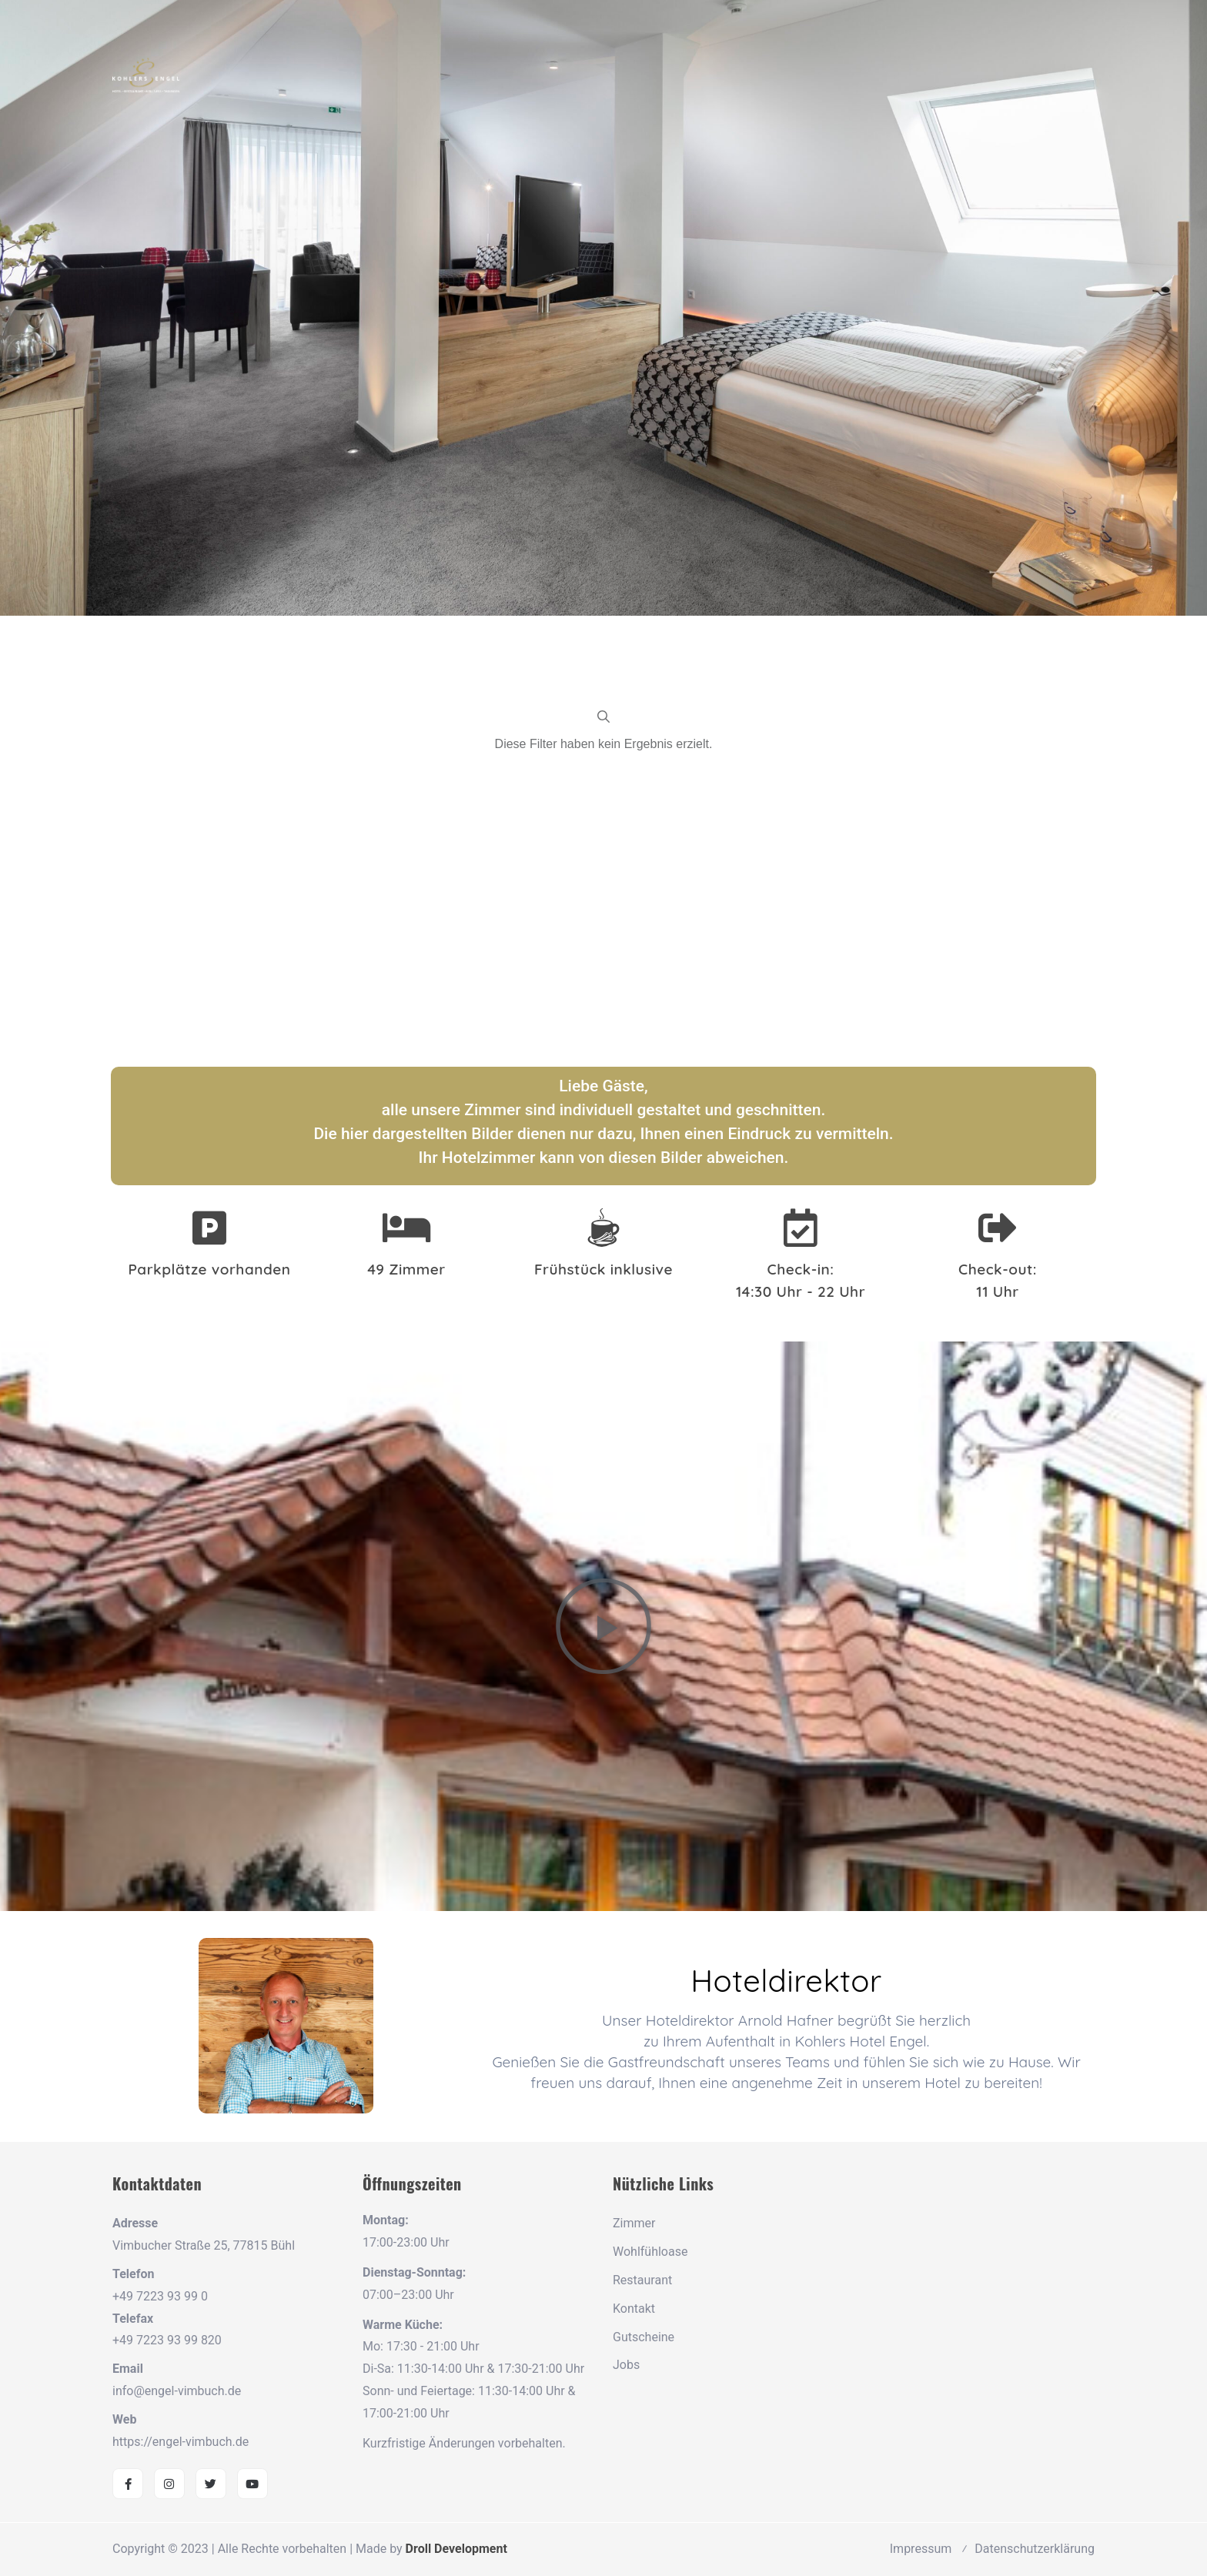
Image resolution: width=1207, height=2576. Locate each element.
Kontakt (634, 2308)
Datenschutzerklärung (1035, 2548)
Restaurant (642, 2280)
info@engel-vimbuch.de (176, 2391)
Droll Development (456, 2548)
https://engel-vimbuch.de (180, 2441)
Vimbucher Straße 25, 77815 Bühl (203, 2245)
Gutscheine (643, 2337)
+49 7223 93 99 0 (160, 2296)
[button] (603, 1626)
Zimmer (634, 2223)
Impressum (921, 2548)
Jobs (626, 2364)
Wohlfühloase (650, 2251)
